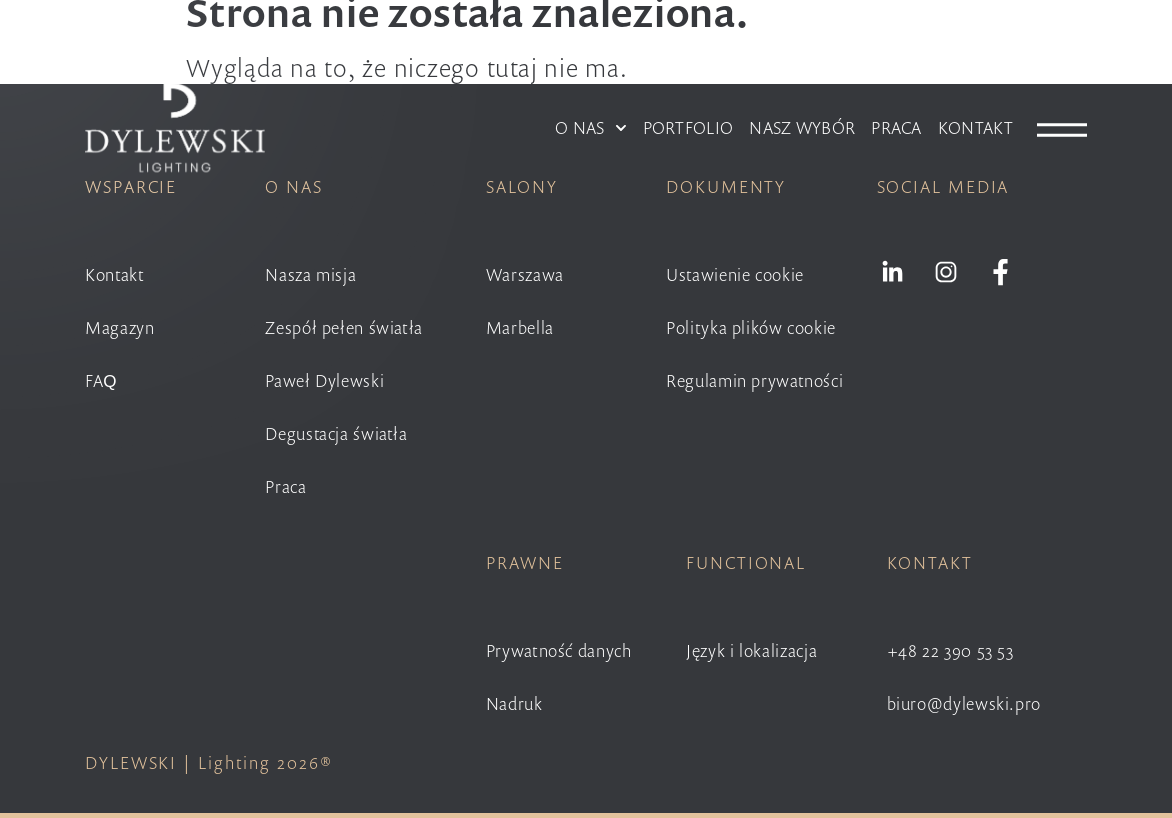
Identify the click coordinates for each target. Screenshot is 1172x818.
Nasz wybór (802, 127)
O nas (590, 127)
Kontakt (975, 127)
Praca (896, 127)
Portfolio (688, 127)
